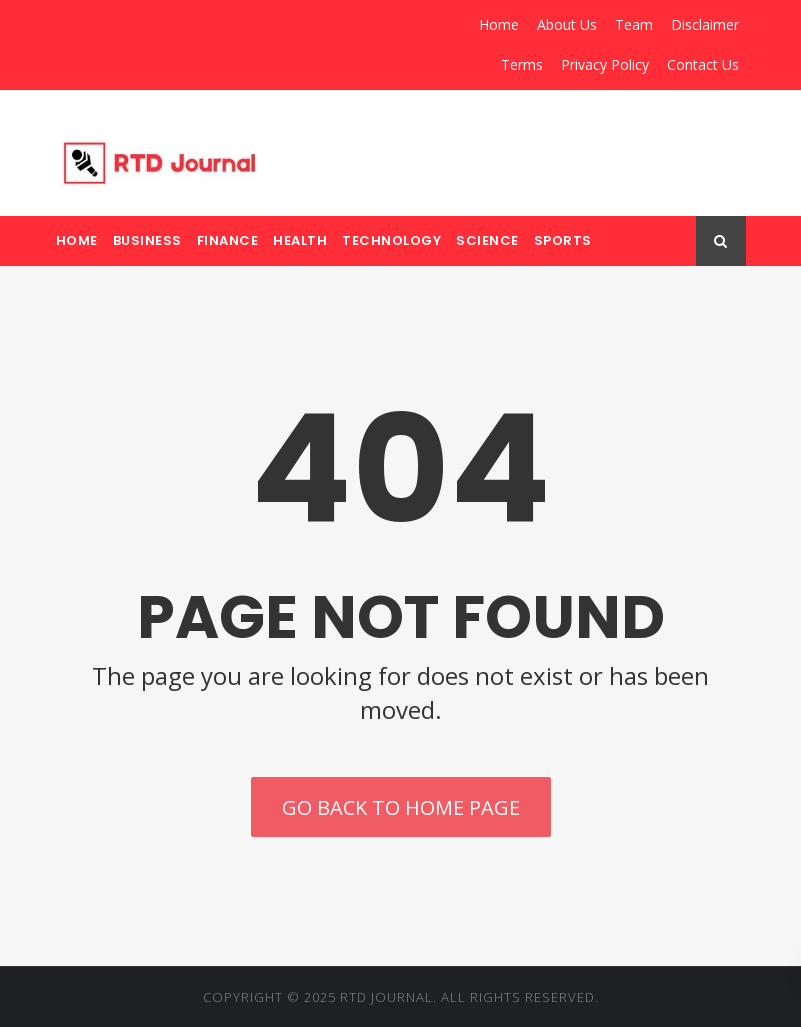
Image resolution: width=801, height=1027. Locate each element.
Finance (228, 240)
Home (499, 24)
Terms (522, 64)
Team (634, 24)
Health (300, 240)
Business (147, 240)
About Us (567, 24)
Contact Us (703, 64)
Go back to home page (401, 807)
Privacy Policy (605, 64)
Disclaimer (705, 24)
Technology (391, 240)
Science (487, 240)
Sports (563, 240)
